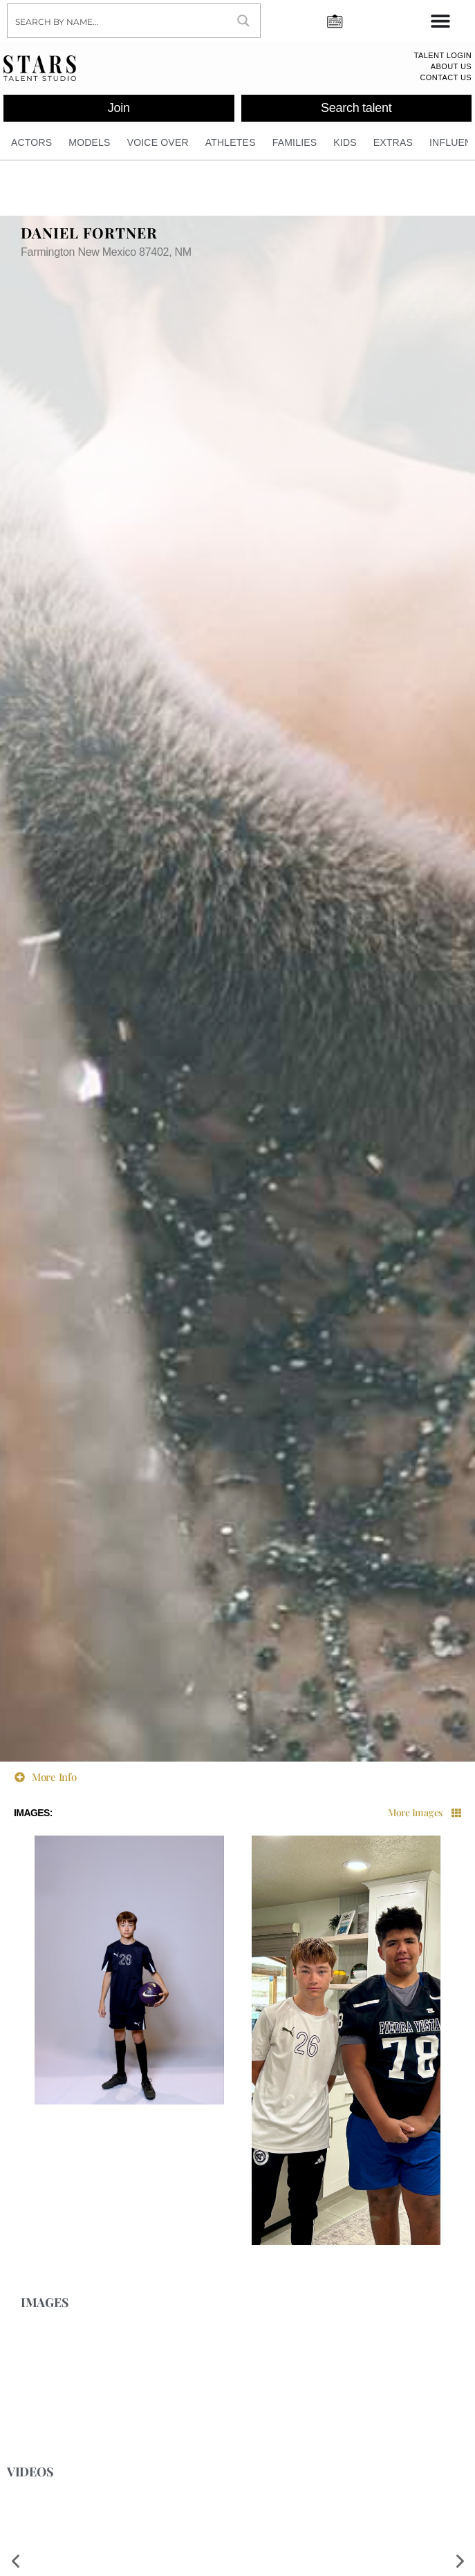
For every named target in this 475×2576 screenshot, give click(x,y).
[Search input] (118, 20)
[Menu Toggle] (440, 20)
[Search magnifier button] (243, 20)
